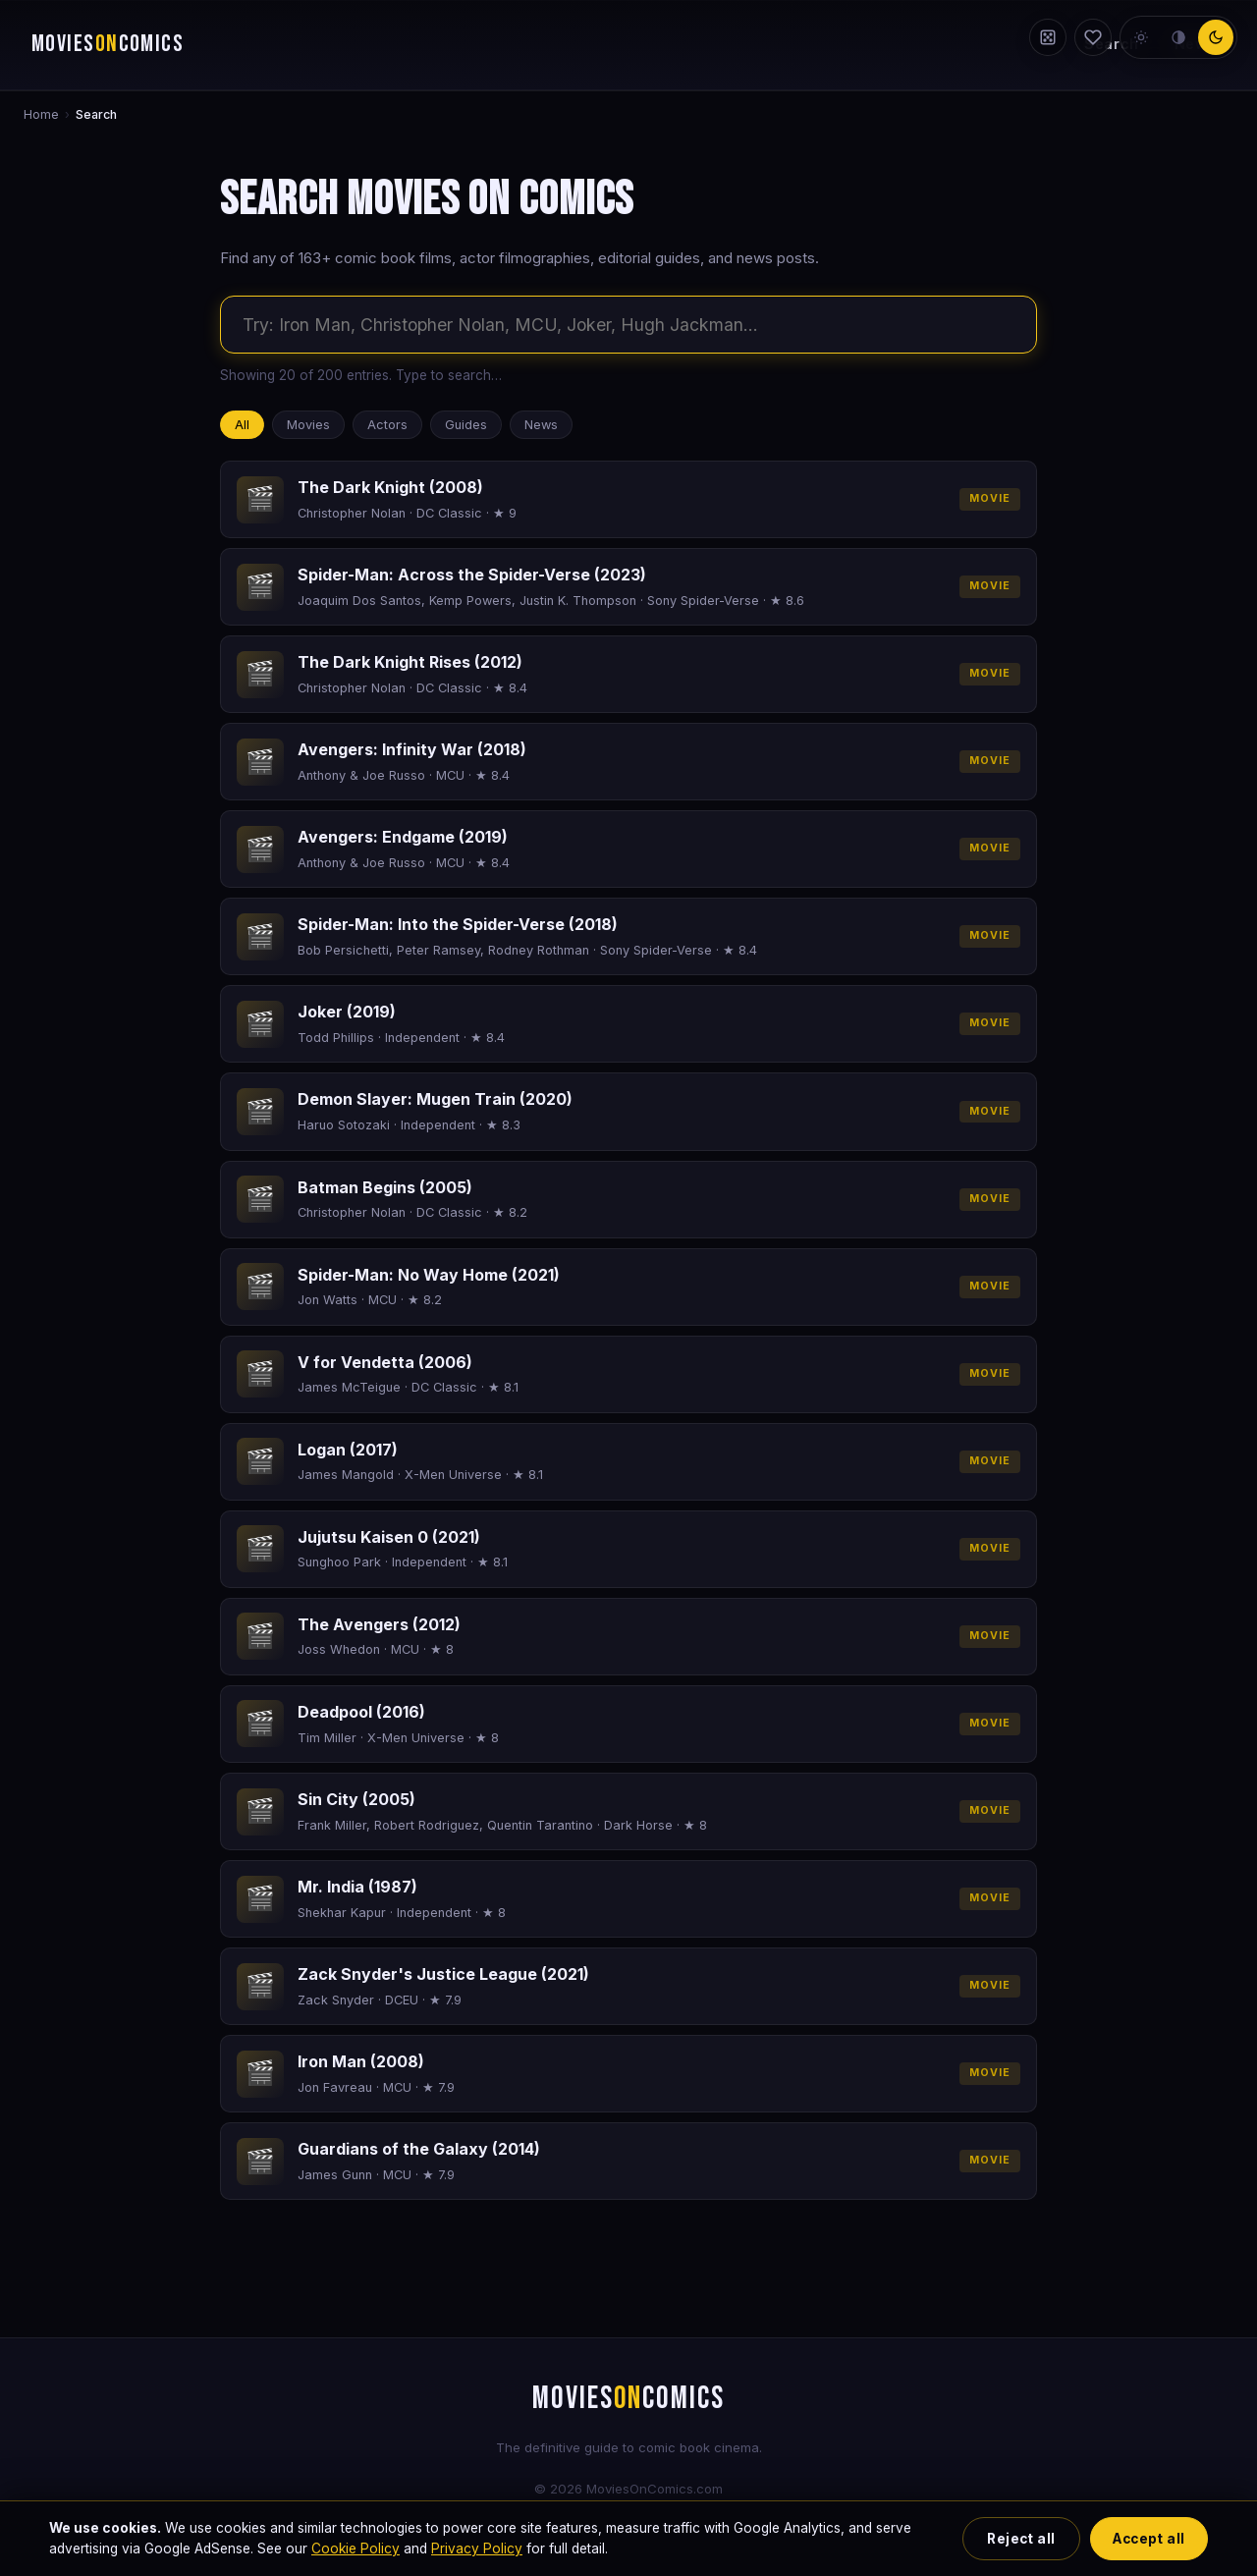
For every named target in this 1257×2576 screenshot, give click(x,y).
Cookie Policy (355, 2548)
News (541, 424)
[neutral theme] (1178, 37)
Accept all (1148, 2539)
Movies (308, 424)
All (242, 424)
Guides (466, 424)
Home (41, 114)
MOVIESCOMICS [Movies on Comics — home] (107, 44)
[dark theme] (1215, 37)
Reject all (1021, 2539)
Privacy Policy (476, 2548)
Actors (387, 424)
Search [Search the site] (1111, 43)
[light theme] (1141, 37)
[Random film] (1047, 37)
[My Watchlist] (1093, 37)
